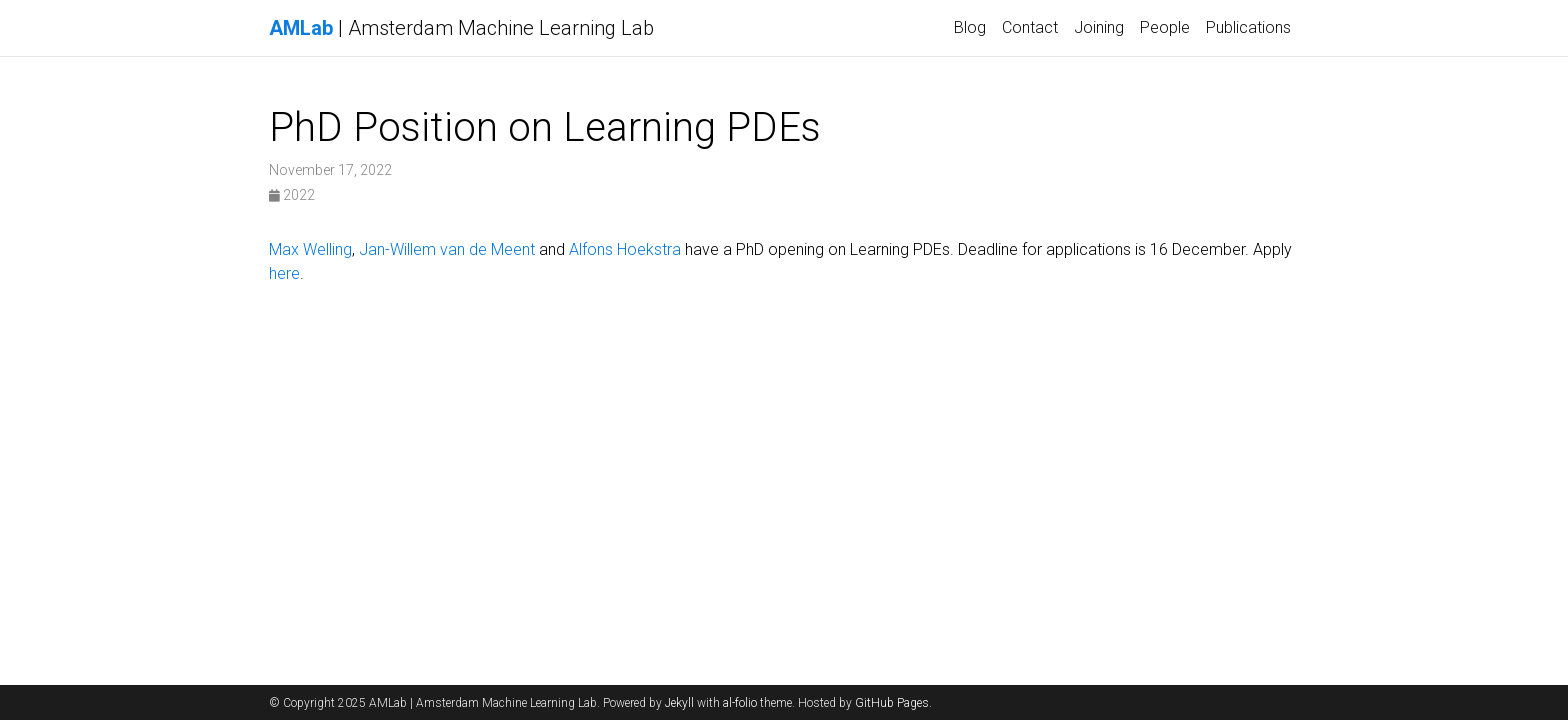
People (1165, 27)
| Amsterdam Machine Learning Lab (461, 28)
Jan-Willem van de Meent (447, 249)
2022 (292, 195)
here (284, 273)
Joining (1099, 27)
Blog (970, 27)
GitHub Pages (892, 703)
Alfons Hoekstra (625, 249)
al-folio (740, 703)
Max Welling (310, 249)
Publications (1248, 27)
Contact (1030, 27)
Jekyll (679, 703)
